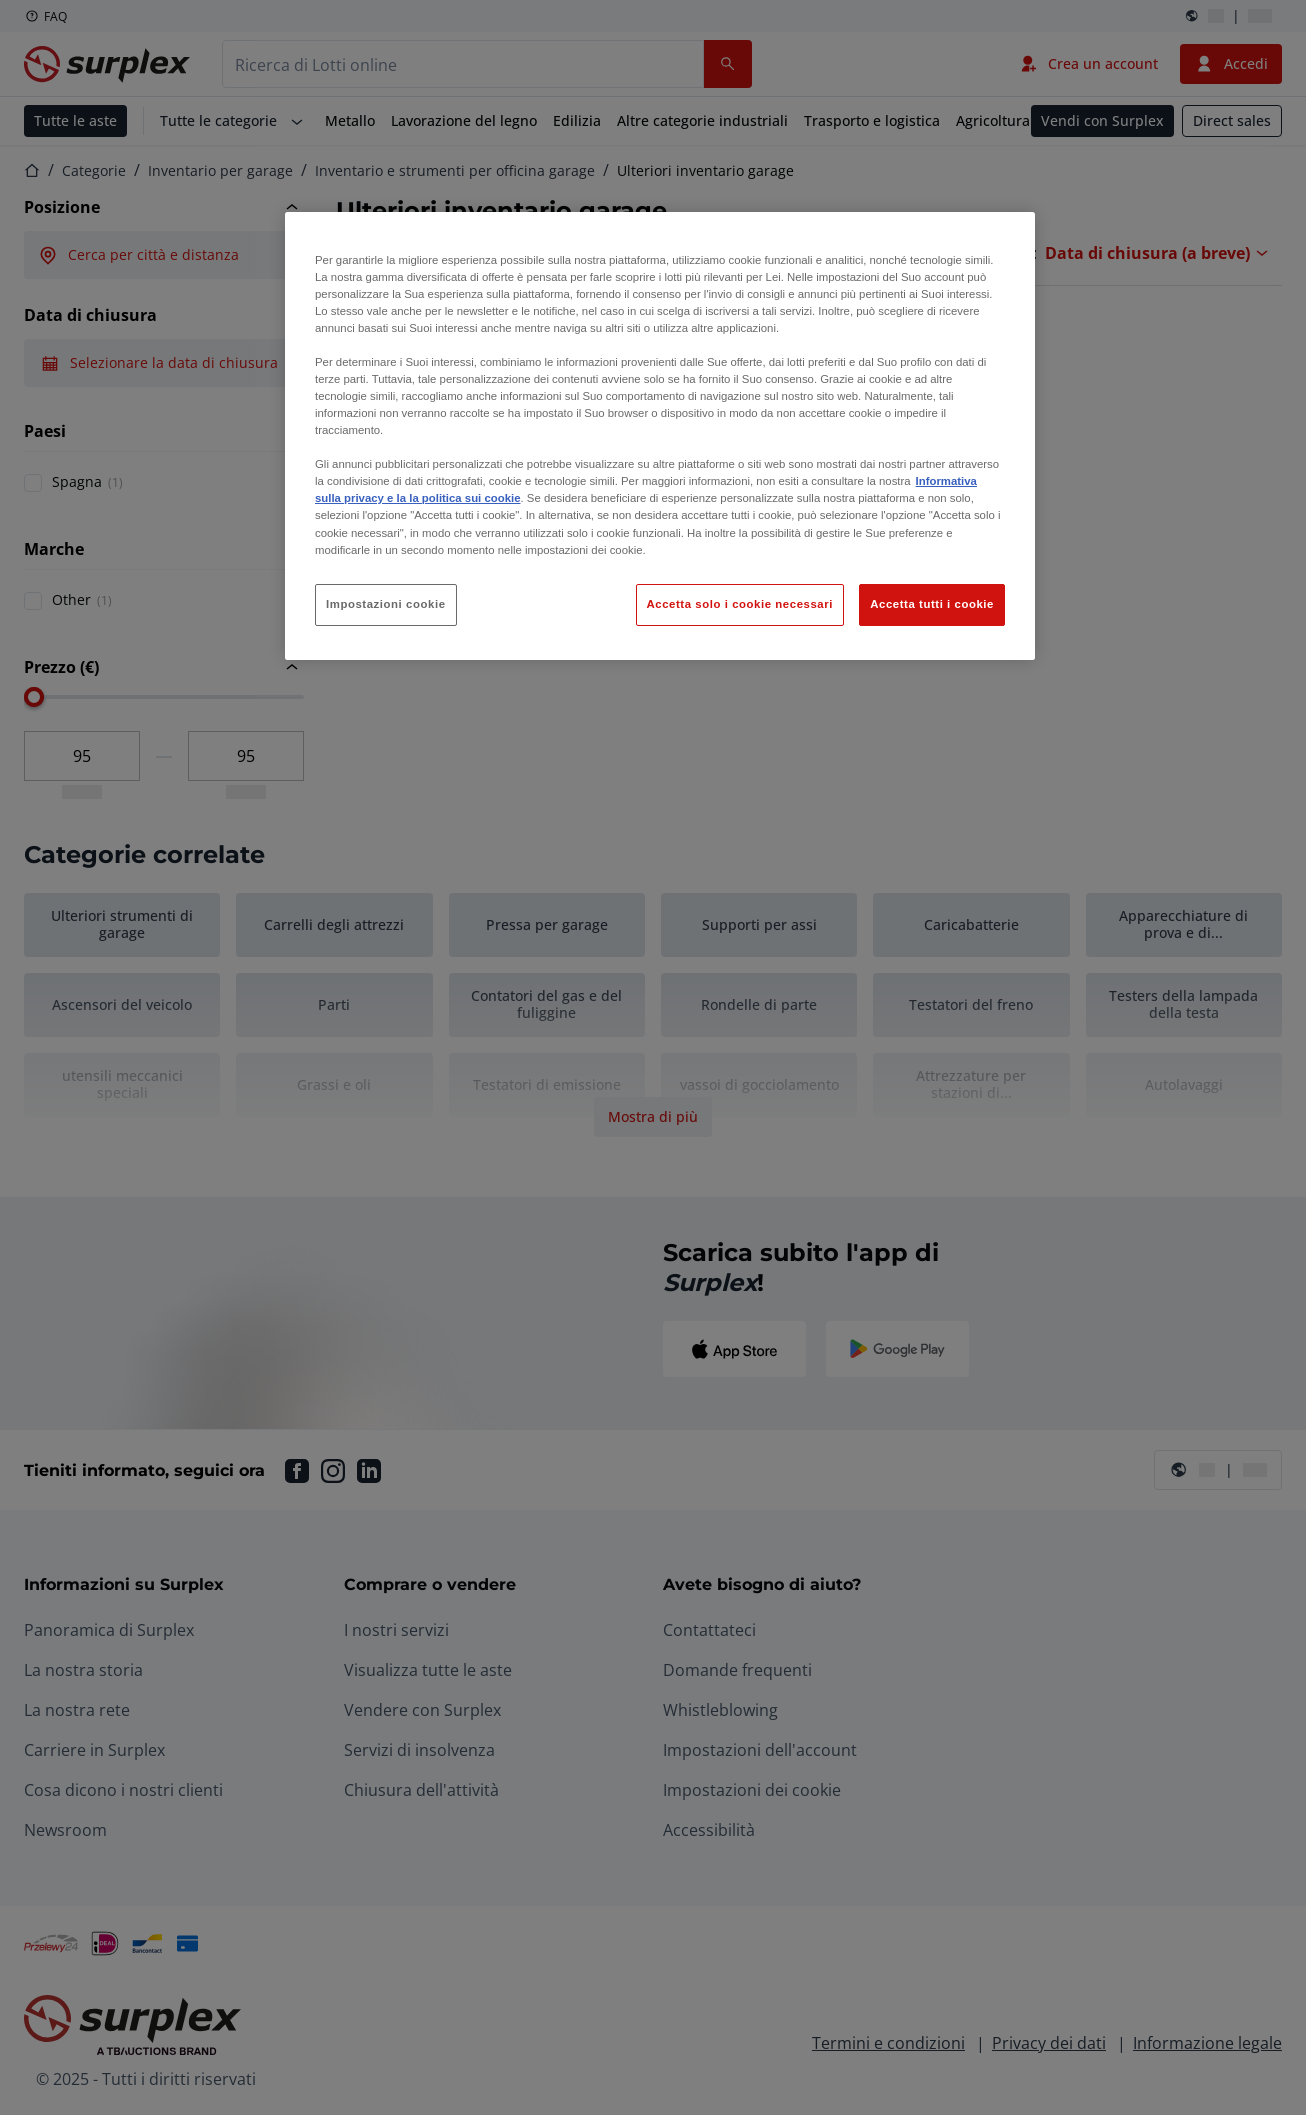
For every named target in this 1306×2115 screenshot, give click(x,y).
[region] (660, 436)
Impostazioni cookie (386, 604)
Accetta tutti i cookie (932, 604)
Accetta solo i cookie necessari (740, 604)
